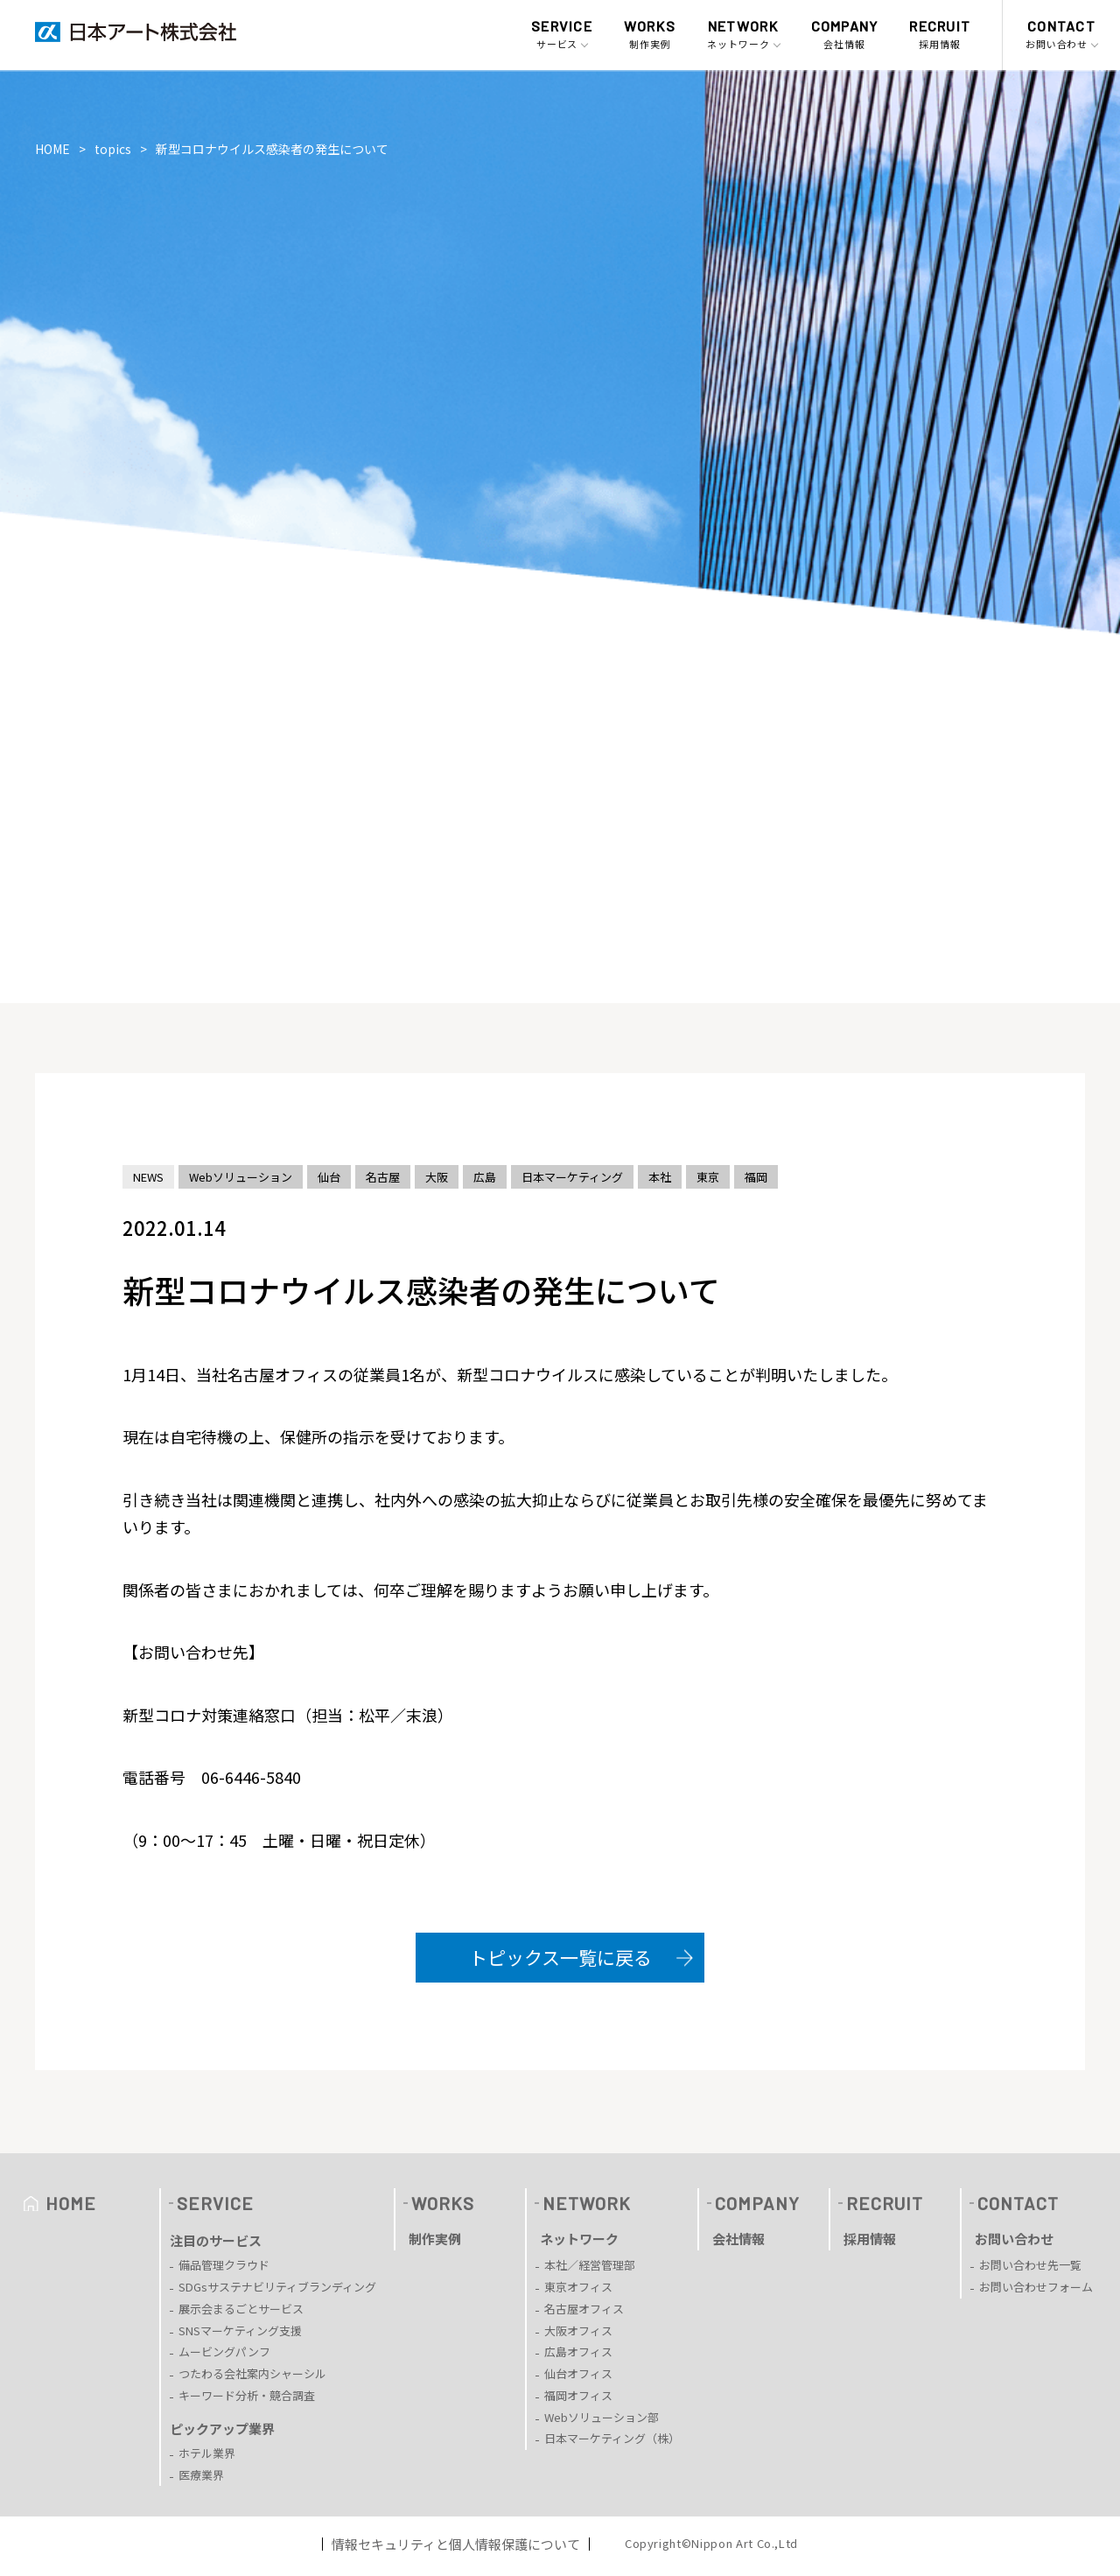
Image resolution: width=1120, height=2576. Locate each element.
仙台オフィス (578, 2373)
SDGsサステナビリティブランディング (277, 2286)
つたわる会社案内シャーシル (252, 2373)
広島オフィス (578, 2351)
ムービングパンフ (224, 2351)
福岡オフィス (578, 2395)
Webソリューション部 (601, 2417)
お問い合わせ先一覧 (1030, 2265)
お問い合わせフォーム (1036, 2286)
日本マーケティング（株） (612, 2438)
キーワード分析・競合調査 (246, 2395)
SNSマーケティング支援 (240, 2330)
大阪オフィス (578, 2330)
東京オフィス (578, 2286)
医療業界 (201, 2475)
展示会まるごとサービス (241, 2308)
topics (112, 149)
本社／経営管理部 (589, 2265)
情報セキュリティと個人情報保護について (456, 2544)
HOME (52, 149)
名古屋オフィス (584, 2308)
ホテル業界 (206, 2453)
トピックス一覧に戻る (560, 1957)
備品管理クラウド (224, 2265)
